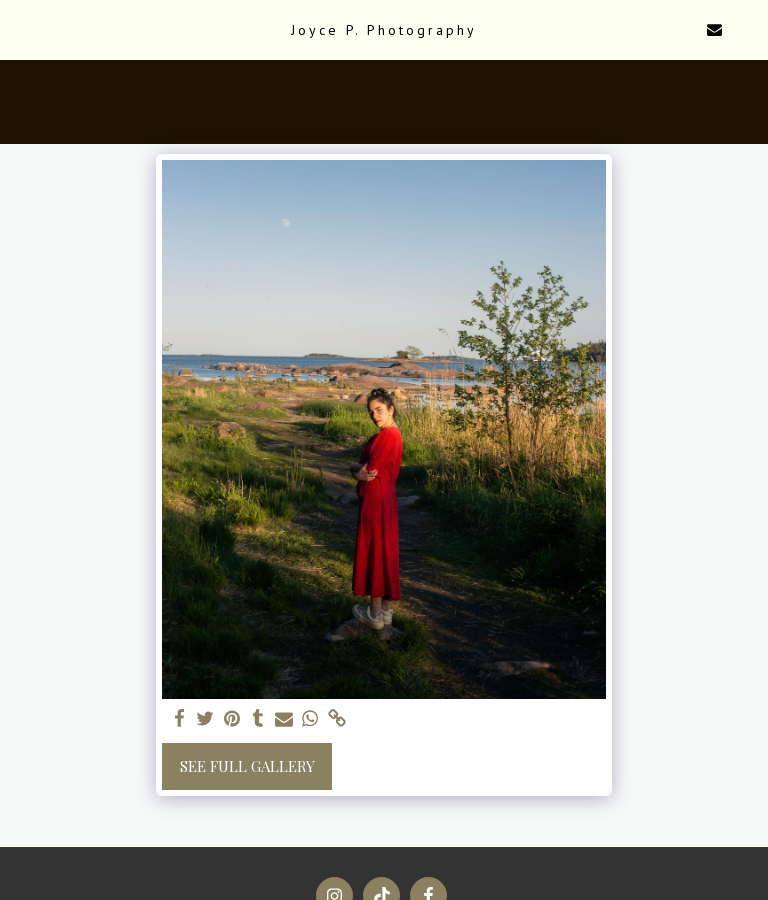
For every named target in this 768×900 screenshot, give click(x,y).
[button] (22, 28)
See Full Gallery (247, 766)
